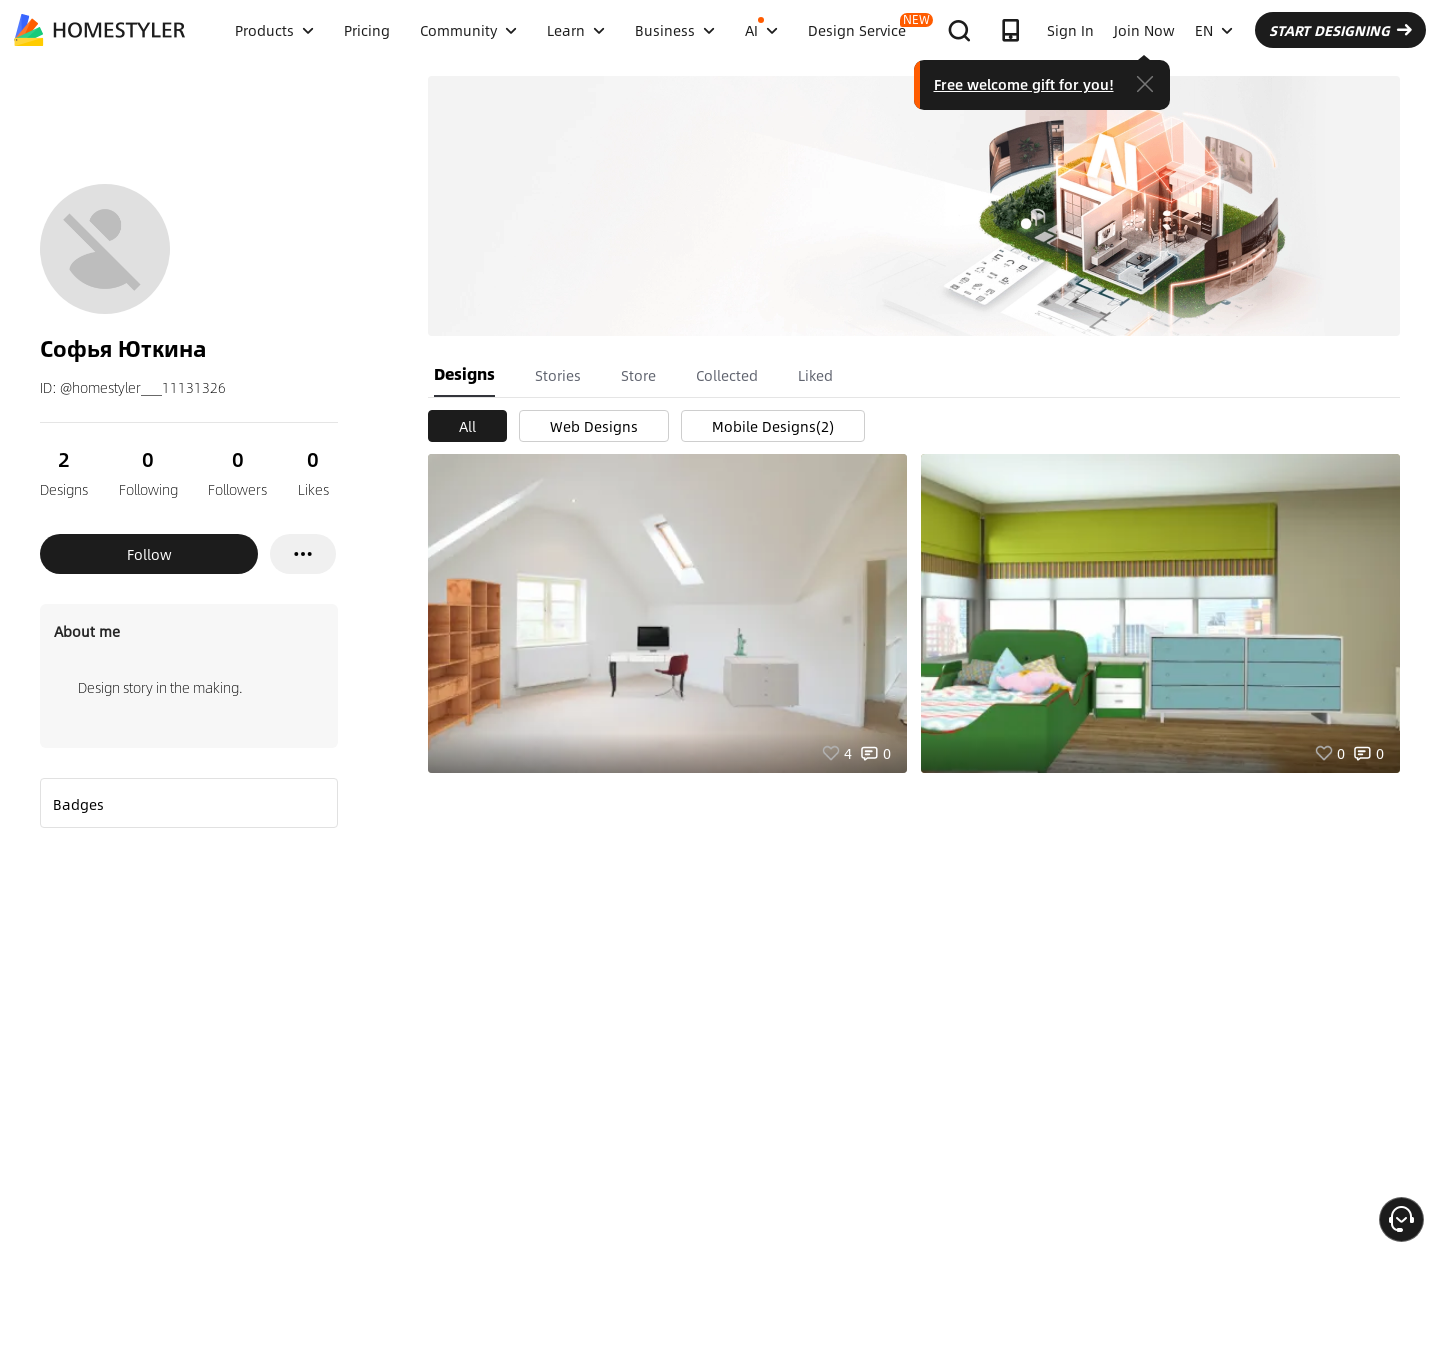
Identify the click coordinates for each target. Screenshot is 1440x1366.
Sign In (1070, 30)
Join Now (1144, 30)
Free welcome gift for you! (1024, 84)
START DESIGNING (1340, 30)
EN (1214, 30)
